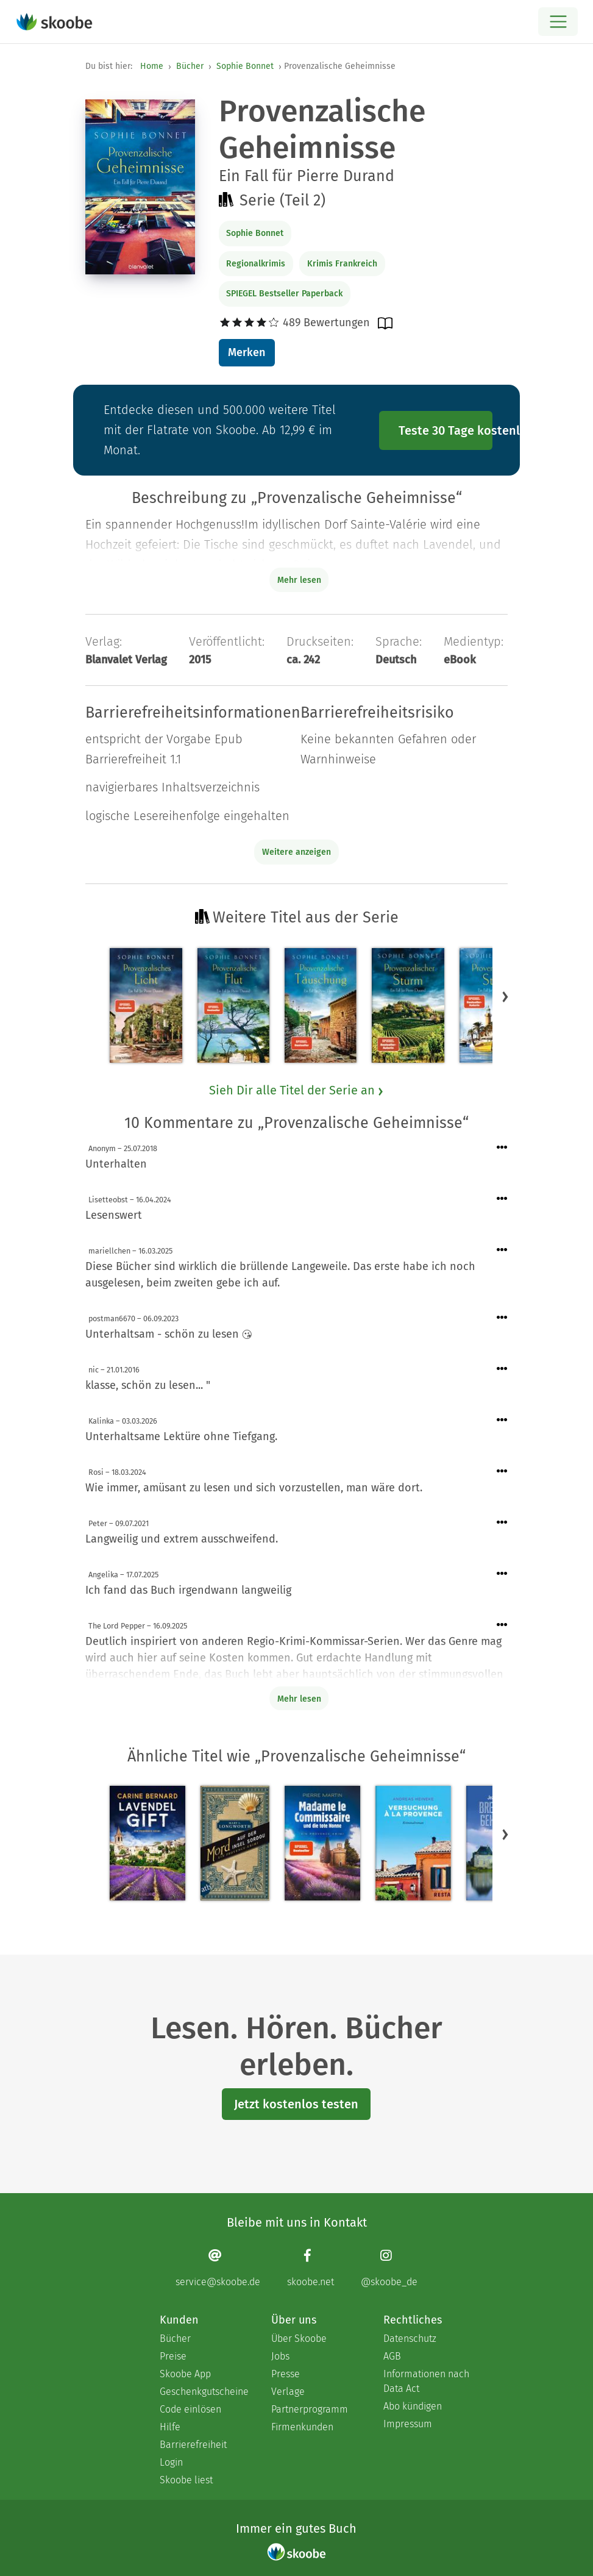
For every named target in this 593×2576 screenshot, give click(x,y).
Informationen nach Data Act (426, 2381)
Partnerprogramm (309, 2409)
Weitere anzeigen (296, 852)
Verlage (288, 2391)
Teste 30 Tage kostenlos (445, 430)
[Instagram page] (389, 2267)
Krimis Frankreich (342, 264)
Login (171, 2462)
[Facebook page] (310, 2267)
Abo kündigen (412, 2406)
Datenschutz (409, 2338)
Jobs (280, 2356)
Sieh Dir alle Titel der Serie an (297, 1090)
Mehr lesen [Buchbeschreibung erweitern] (299, 580)
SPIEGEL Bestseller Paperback (284, 293)
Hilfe (170, 2427)
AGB (392, 2356)
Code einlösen (190, 2409)
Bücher (190, 66)
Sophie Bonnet (245, 66)
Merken (246, 352)
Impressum (407, 2424)
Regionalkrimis (255, 264)
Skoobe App (185, 2374)
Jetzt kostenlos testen (296, 2104)
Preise (173, 2356)
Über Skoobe (299, 2338)
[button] (505, 996)
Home (151, 66)
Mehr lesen (299, 1699)
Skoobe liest (186, 2480)
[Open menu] (558, 21)
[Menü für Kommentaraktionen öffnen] (502, 1148)
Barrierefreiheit (193, 2444)
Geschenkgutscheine (203, 2391)
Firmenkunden (302, 2427)
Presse (285, 2374)
